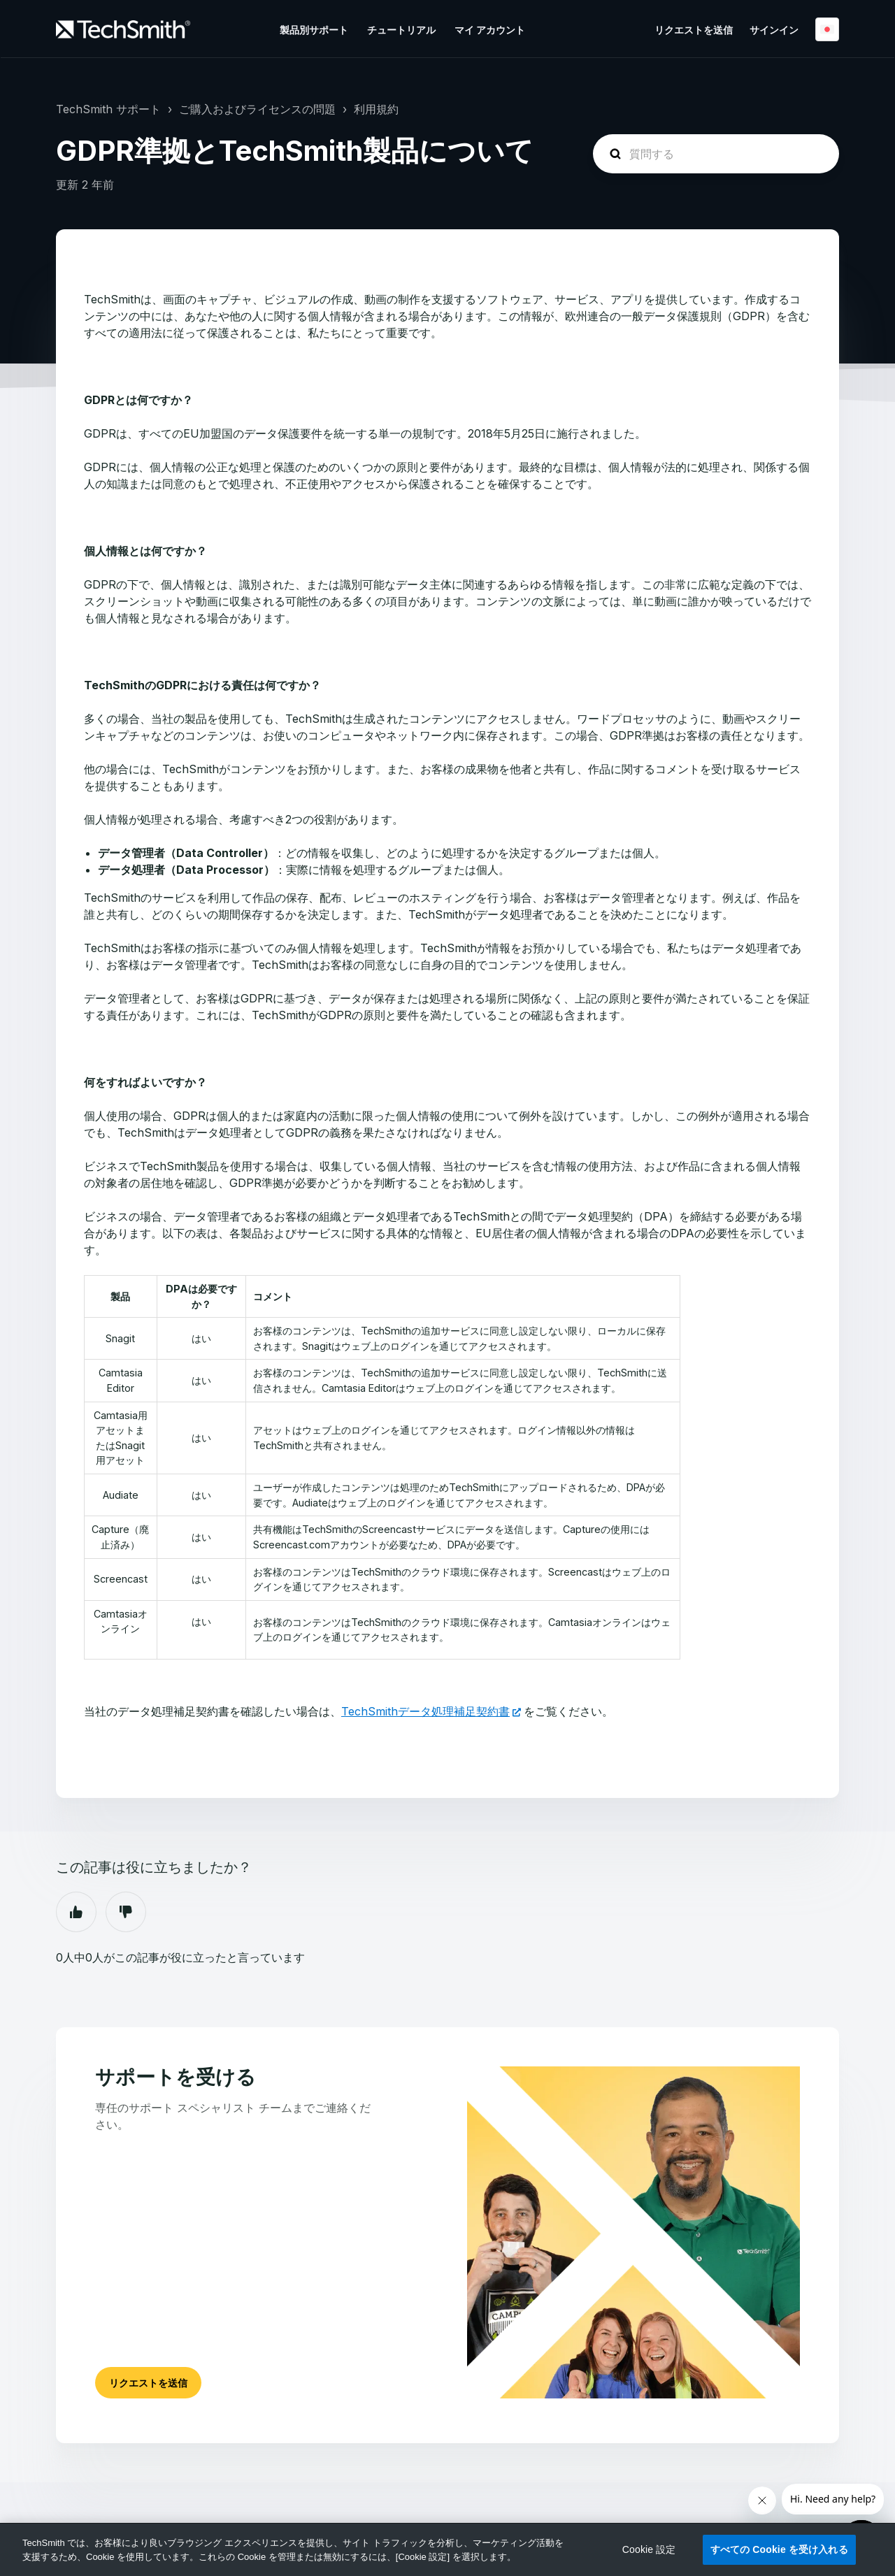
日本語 (827, 29)
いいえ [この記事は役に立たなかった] (126, 1912)
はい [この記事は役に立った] (76, 1912)
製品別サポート (314, 30)
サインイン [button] (774, 30)
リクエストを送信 (693, 30)
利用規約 (376, 109)
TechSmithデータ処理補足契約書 (425, 1711)
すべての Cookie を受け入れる (779, 2549)
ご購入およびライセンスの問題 (257, 109)
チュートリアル (401, 30)
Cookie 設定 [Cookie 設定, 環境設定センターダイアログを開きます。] (649, 2549)
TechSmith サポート (108, 109)
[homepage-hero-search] (716, 153)
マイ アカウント (489, 30)
